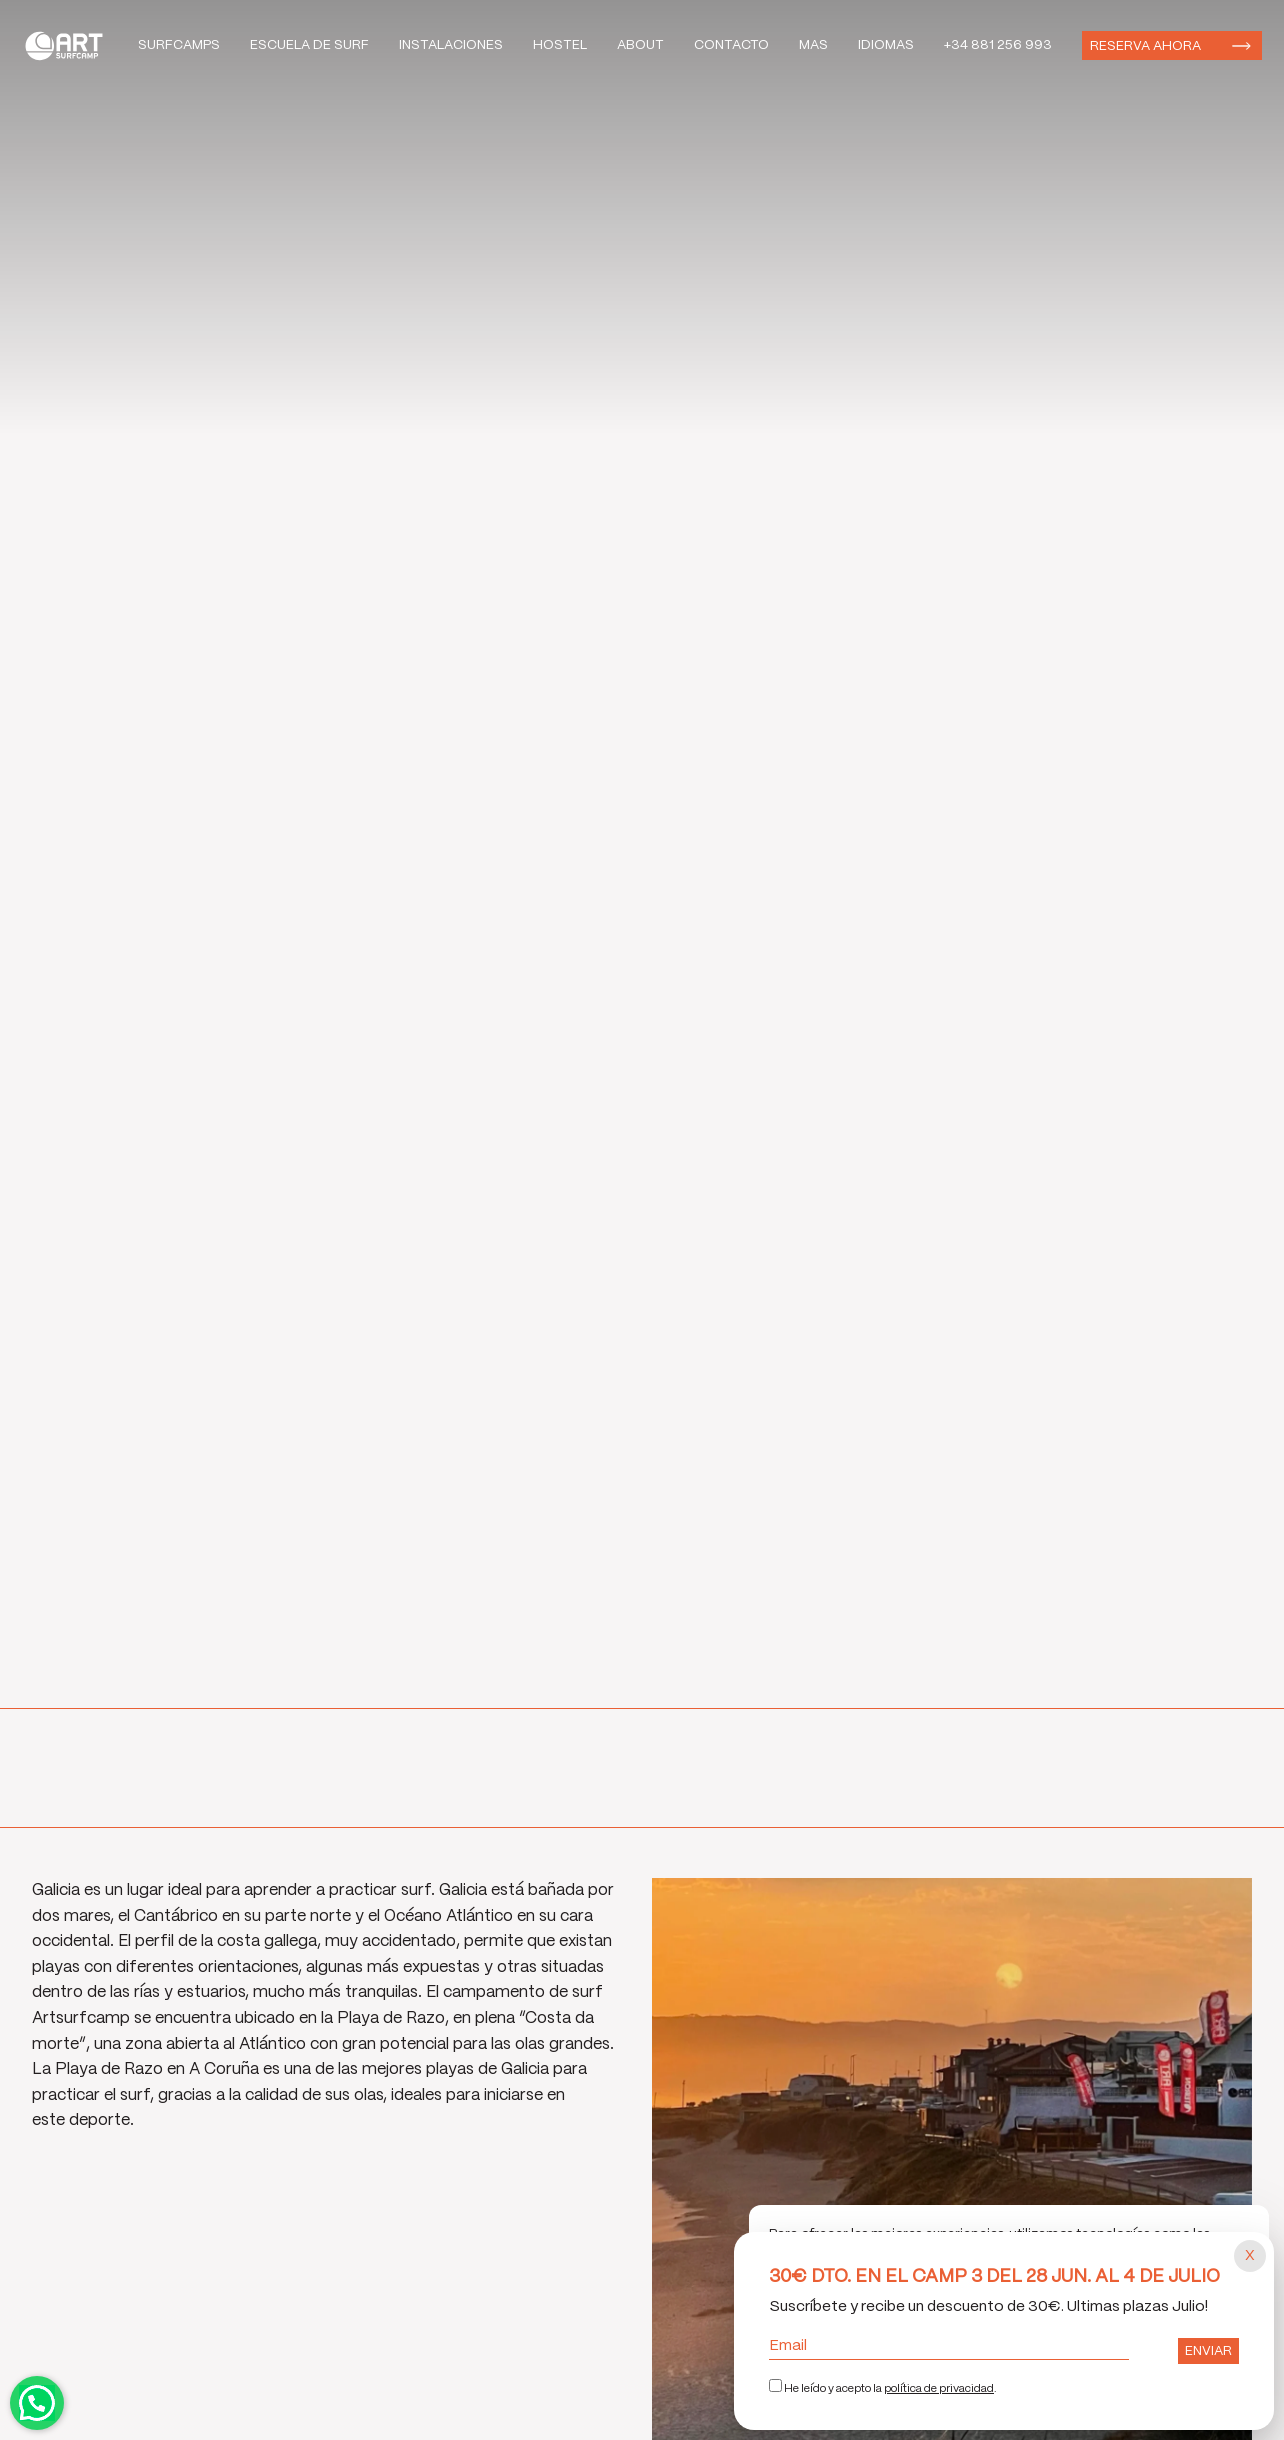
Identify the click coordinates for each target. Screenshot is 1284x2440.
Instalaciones (451, 45)
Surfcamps (179, 45)
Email (949, 2346)
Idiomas (886, 45)
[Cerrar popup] (1250, 2256)
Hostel (560, 45)
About (640, 45)
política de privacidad (939, 2389)
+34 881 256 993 (998, 45)
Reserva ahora (1145, 46)
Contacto (731, 45)
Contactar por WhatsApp (37, 2403)
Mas (813, 45)
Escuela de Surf (309, 45)
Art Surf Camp (69, 45)
